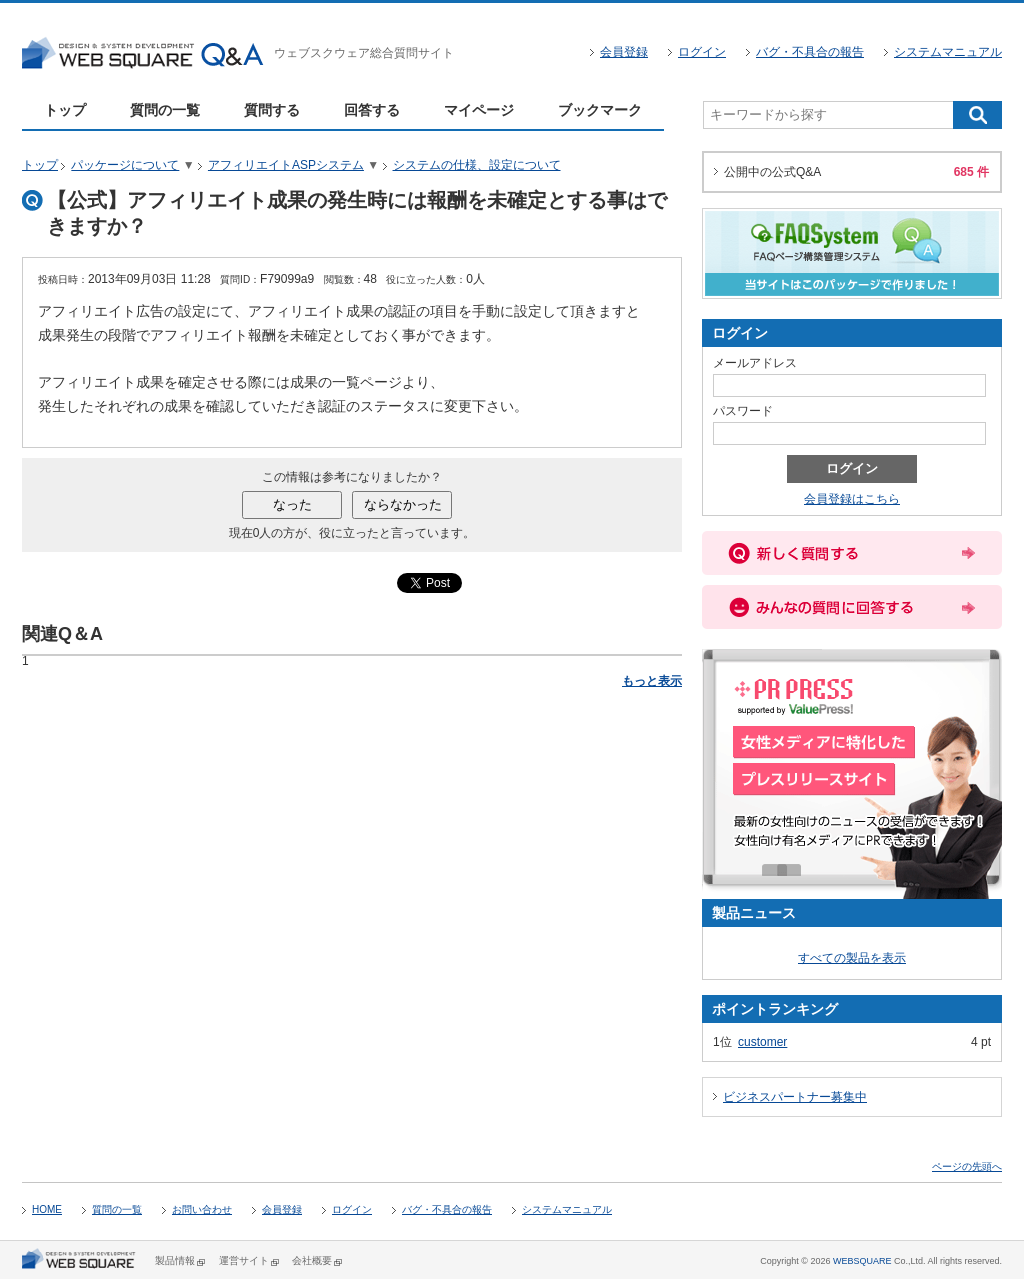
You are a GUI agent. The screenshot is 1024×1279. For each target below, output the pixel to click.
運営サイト (244, 1260)
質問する (272, 110)
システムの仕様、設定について (477, 165)
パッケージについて (125, 165)
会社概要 (312, 1260)
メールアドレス (755, 363)
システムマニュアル (948, 52)
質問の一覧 (165, 110)
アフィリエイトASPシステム (286, 165)
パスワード (743, 411)
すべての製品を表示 (852, 958)
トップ (65, 110)
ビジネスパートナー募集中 (795, 1097)
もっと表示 (652, 681)
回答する (372, 110)
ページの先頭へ (967, 1166)
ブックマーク (600, 110)
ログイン (702, 52)
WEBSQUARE (862, 1261)
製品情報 (175, 1260)
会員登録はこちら (852, 499)
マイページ (479, 110)
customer (762, 1042)
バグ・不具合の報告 (810, 52)
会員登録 (624, 52)
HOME (47, 1209)
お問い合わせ (202, 1209)
